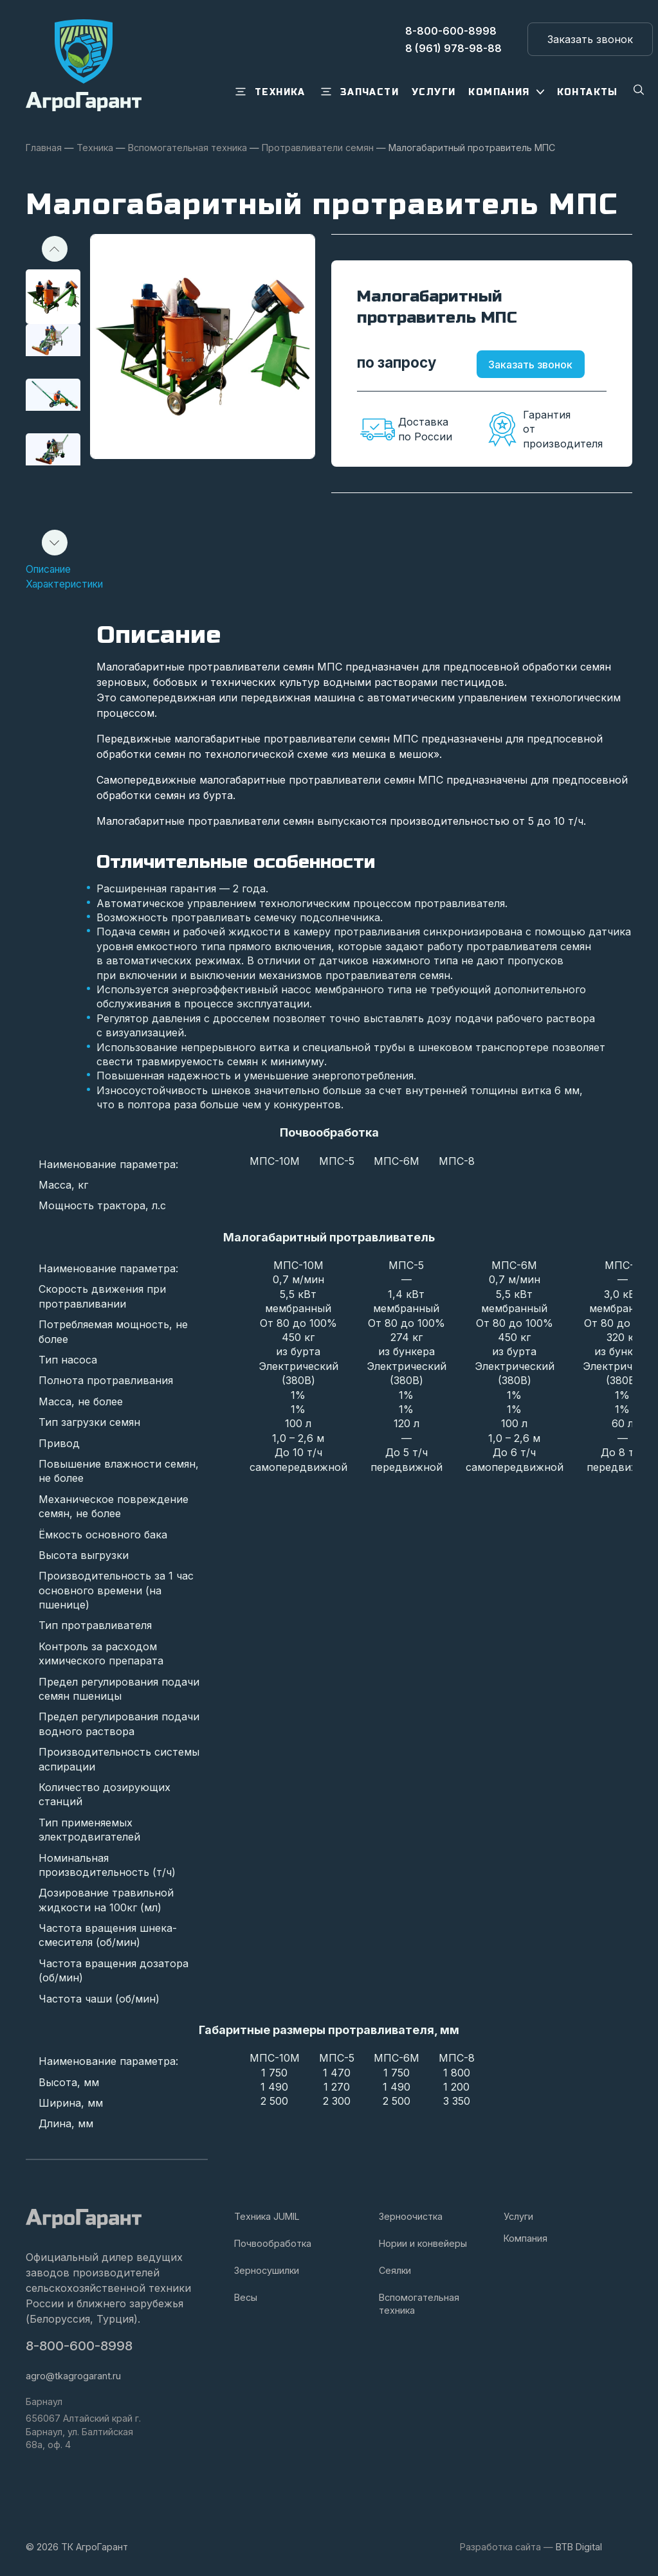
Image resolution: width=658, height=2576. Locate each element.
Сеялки (395, 2270)
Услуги (518, 2215)
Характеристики (68, 583)
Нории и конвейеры (423, 2242)
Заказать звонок (539, 364)
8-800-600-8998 (80, 2346)
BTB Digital (579, 2546)
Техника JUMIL (267, 2215)
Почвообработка (272, 2242)
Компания (525, 2238)
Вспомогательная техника (419, 2304)
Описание (51, 569)
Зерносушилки (266, 2270)
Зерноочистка (411, 2215)
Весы (245, 2297)
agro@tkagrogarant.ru (73, 2375)
